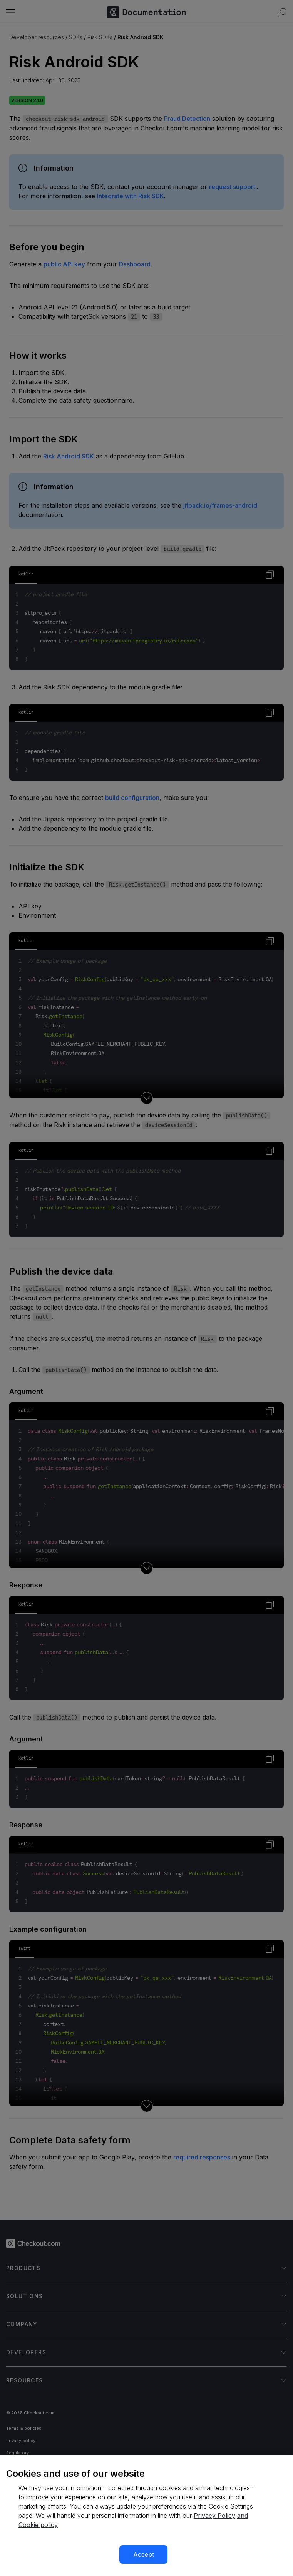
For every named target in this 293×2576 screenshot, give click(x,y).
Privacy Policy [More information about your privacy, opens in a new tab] (214, 2515)
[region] (146, 2515)
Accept (143, 2554)
